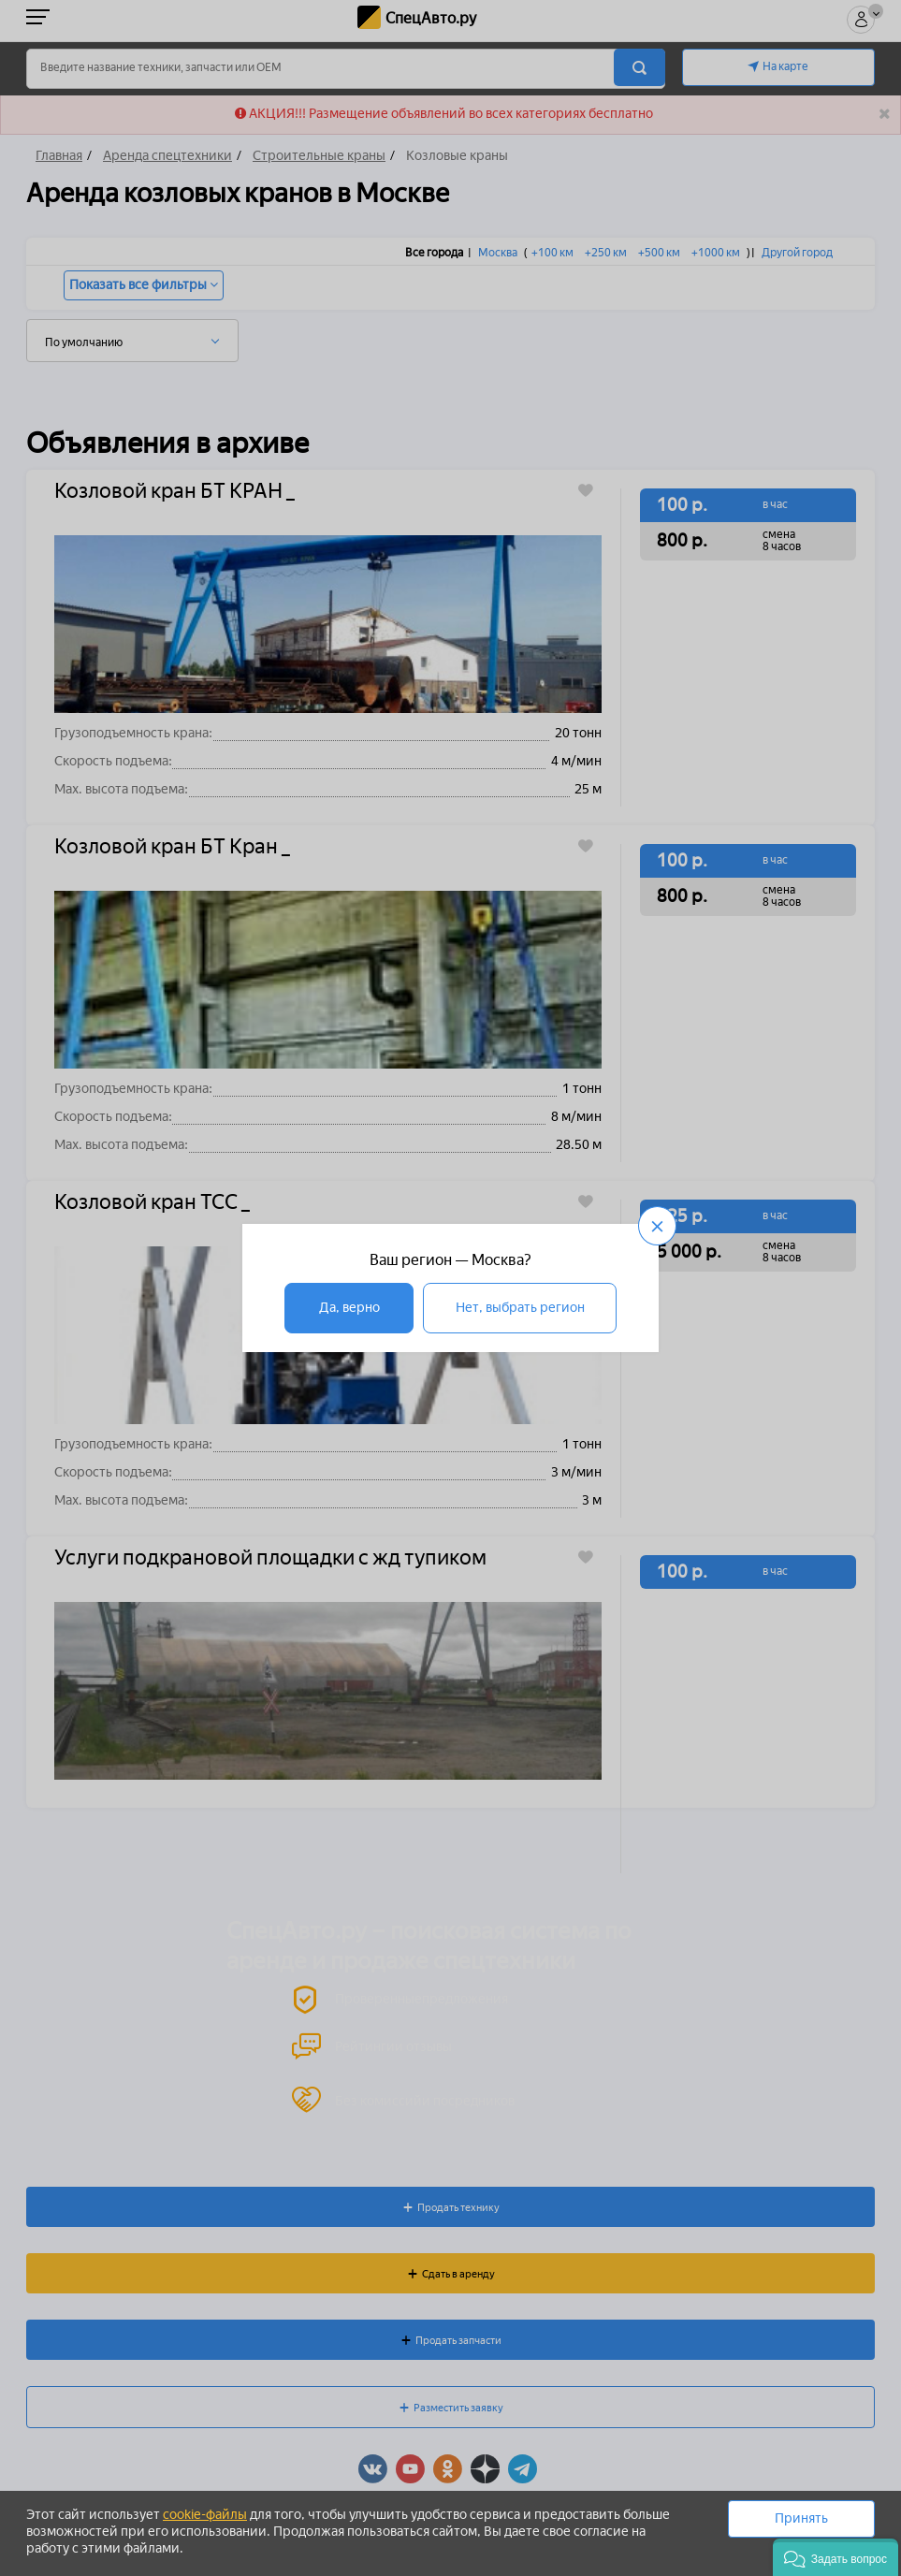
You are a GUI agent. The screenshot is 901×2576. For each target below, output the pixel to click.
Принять (801, 2518)
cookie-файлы (205, 2515)
